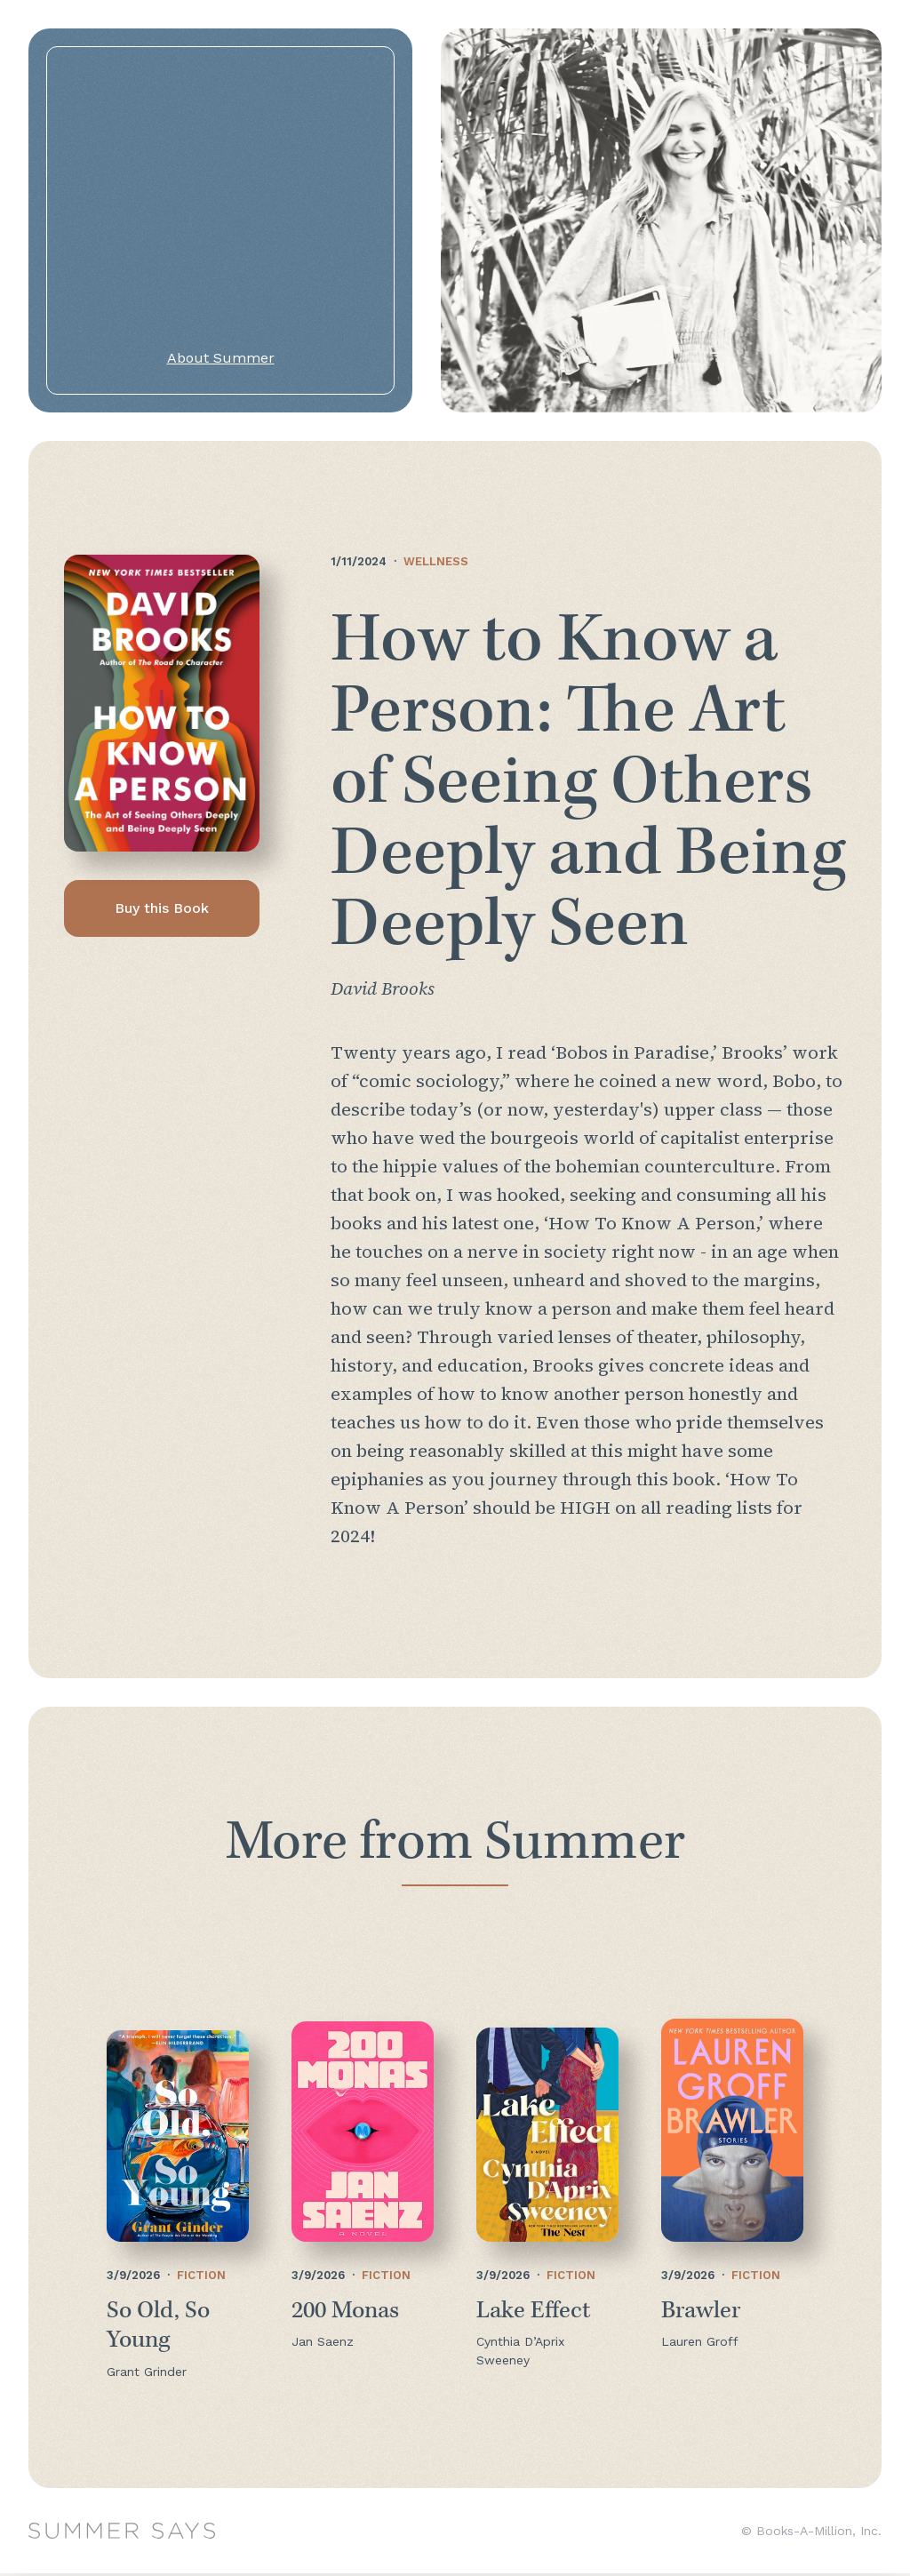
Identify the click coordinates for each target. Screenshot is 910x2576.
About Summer (221, 357)
